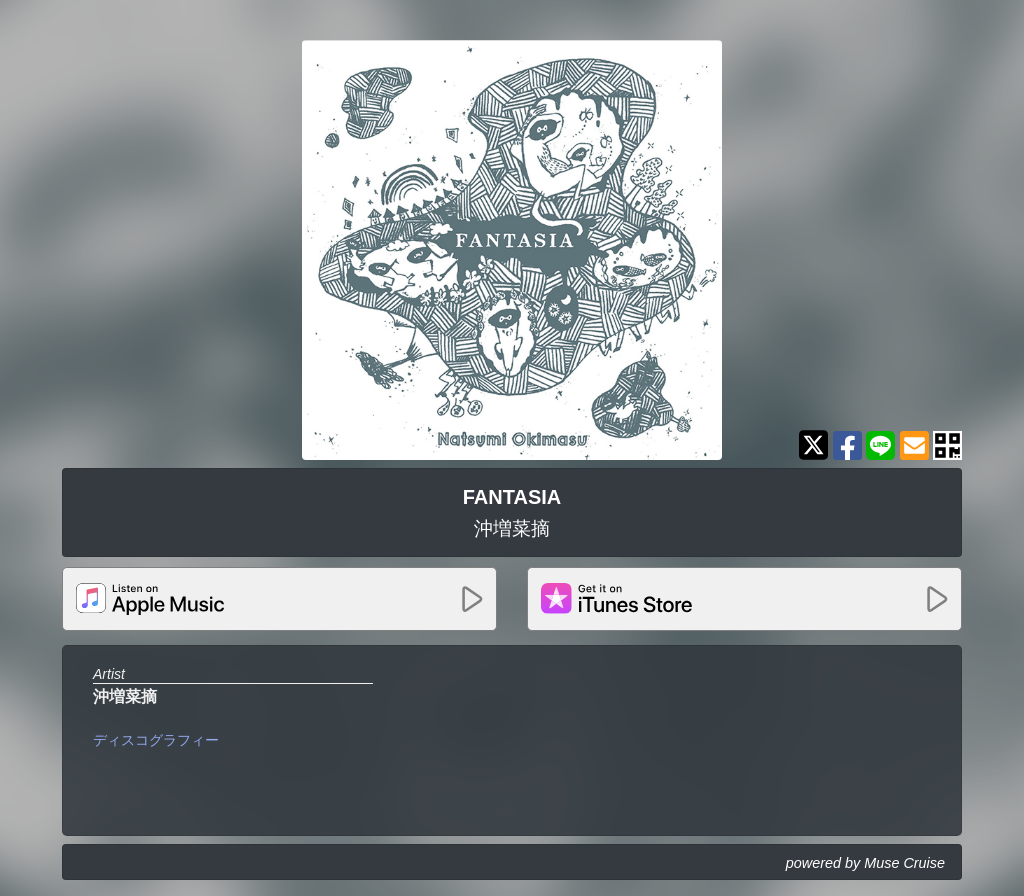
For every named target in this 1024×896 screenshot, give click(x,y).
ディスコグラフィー (156, 740)
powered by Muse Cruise (865, 863)
